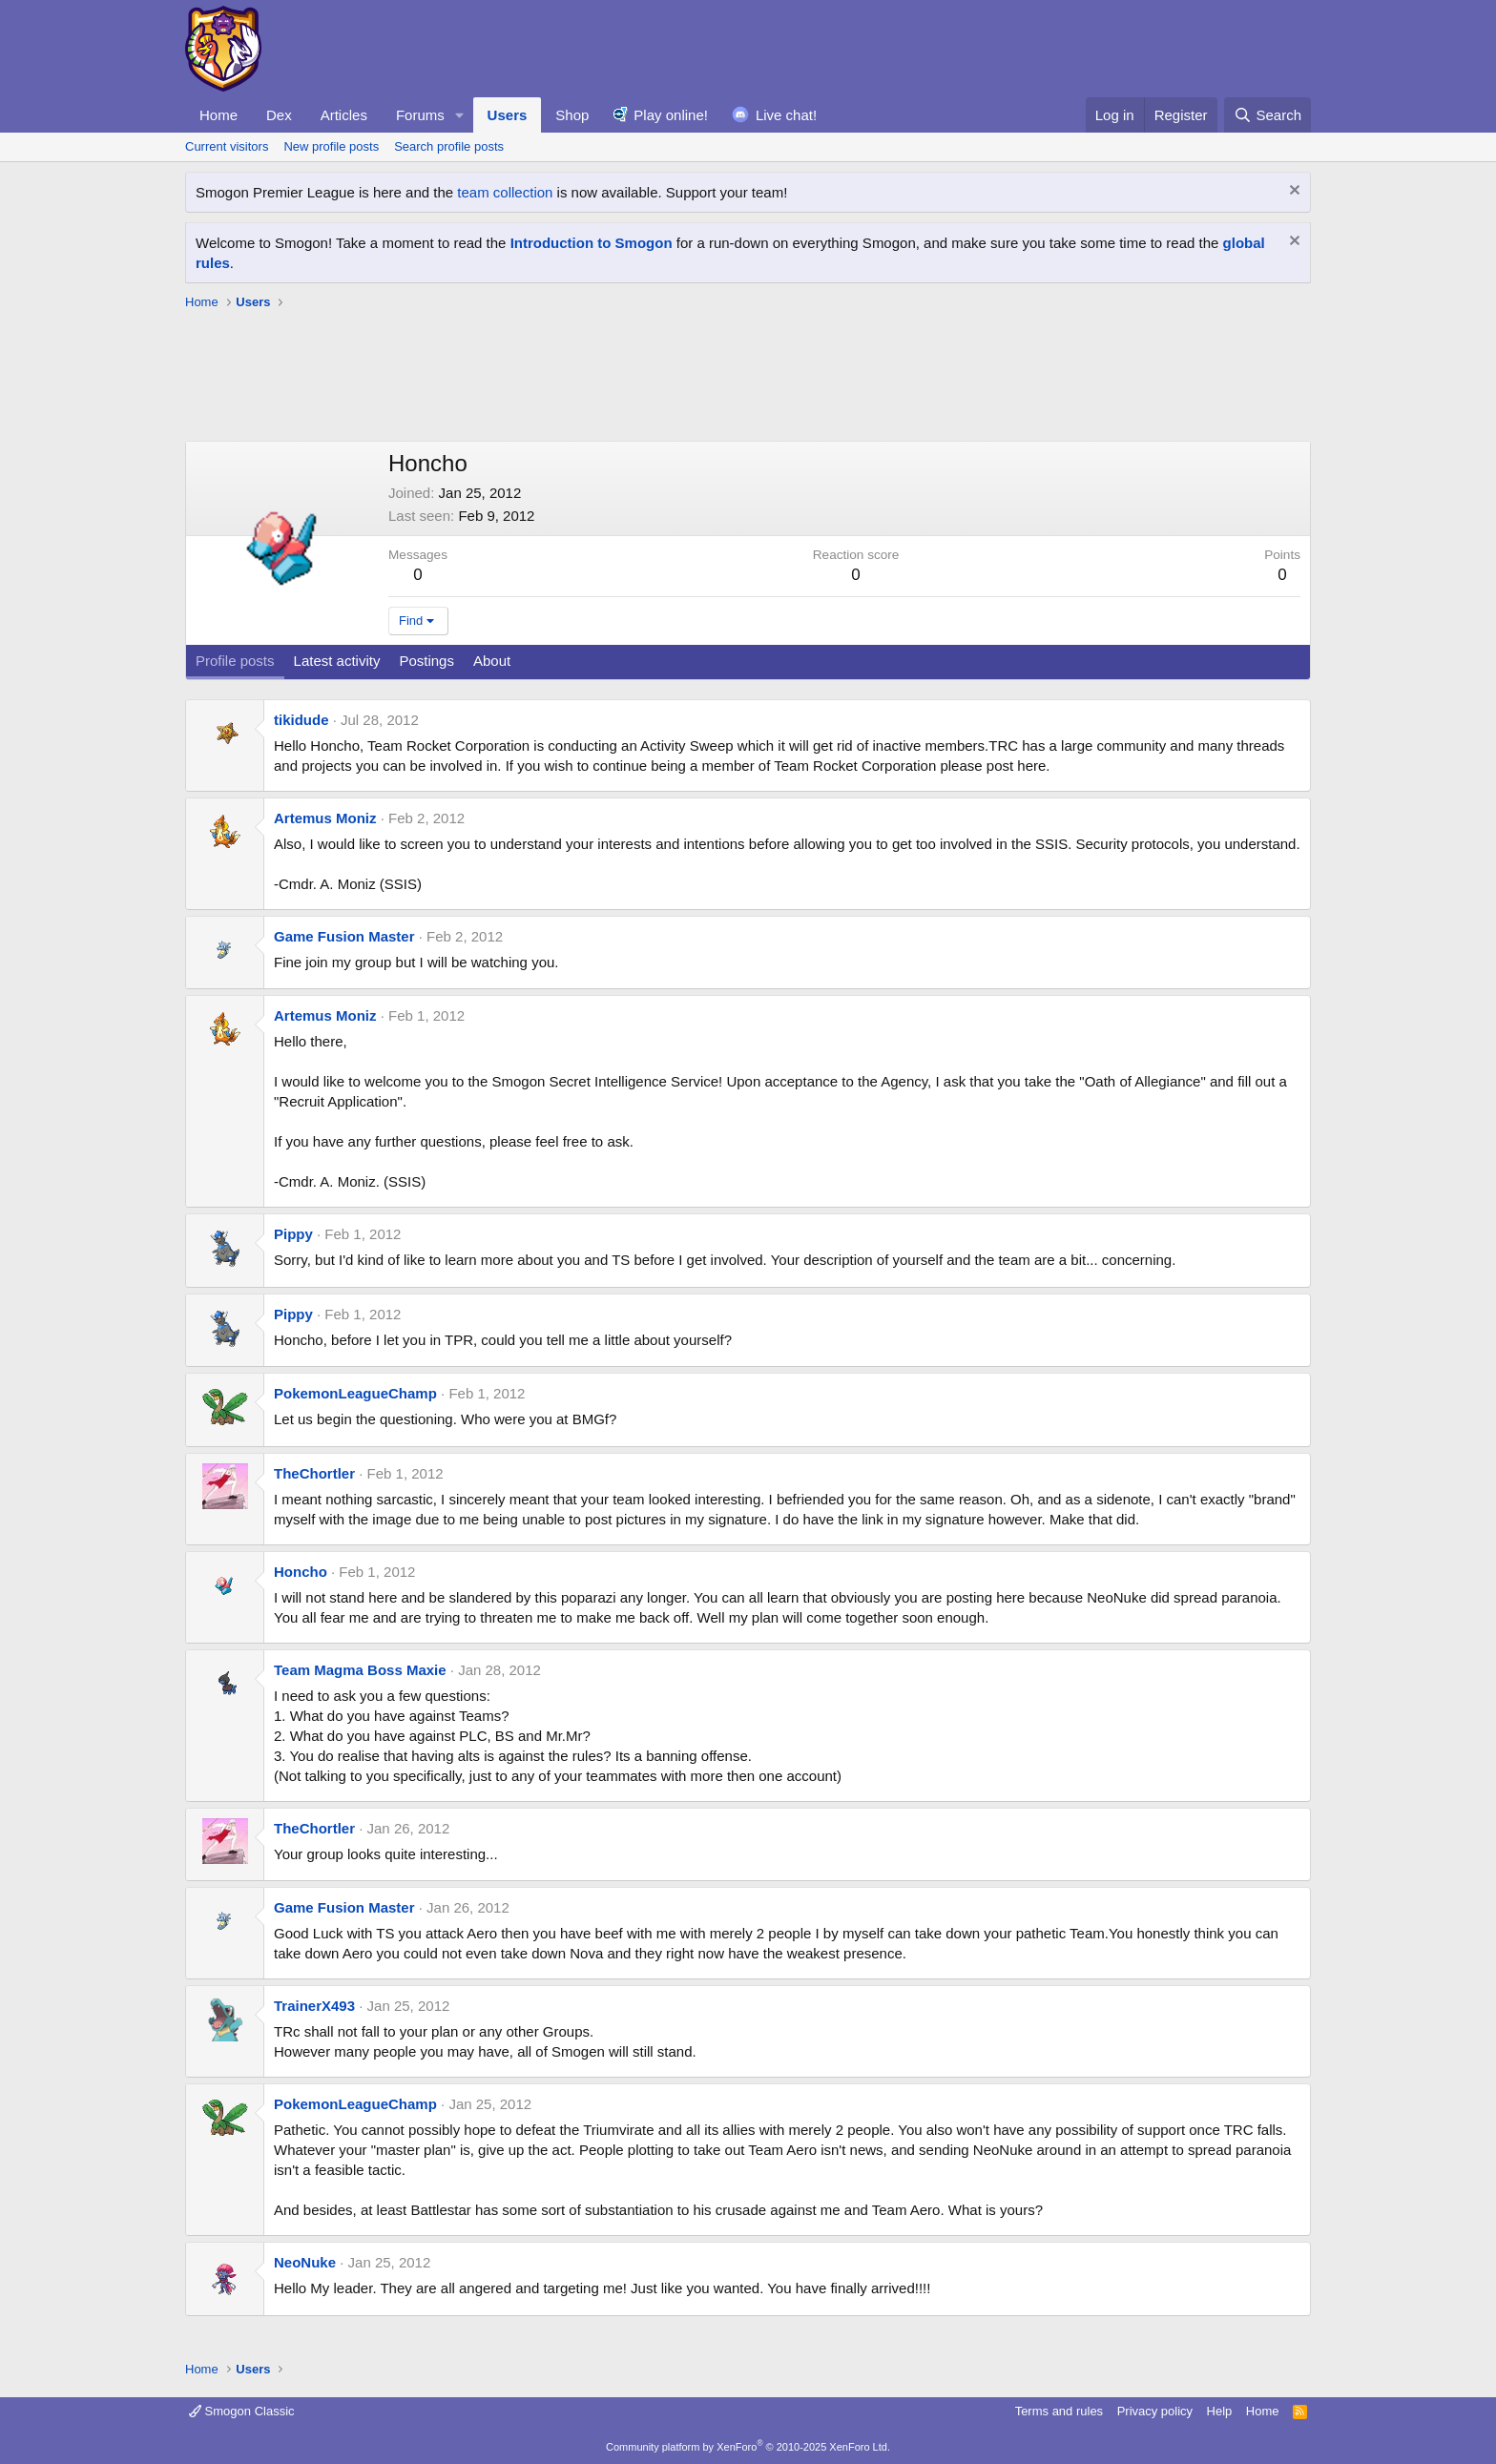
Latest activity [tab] (337, 660)
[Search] (1267, 115)
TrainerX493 (314, 2006)
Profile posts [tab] (235, 660)
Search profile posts (449, 146)
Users (508, 115)
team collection (504, 192)
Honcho (300, 1571)
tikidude (301, 720)
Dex (279, 115)
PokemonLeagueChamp (355, 1393)
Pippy (293, 1234)
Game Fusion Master (344, 936)
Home (218, 115)
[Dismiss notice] (1292, 192)
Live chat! (786, 115)
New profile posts (331, 146)
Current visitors (226, 146)
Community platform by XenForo (748, 2447)
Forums (420, 115)
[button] (460, 115)
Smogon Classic (242, 2411)
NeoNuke (305, 2262)
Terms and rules (1059, 2411)
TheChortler (314, 1473)
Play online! (671, 115)
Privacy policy (1155, 2411)
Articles (344, 115)
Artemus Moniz (325, 818)
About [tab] (491, 660)
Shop (572, 115)
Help (1220, 2411)
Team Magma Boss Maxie (360, 1670)
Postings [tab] (426, 660)
